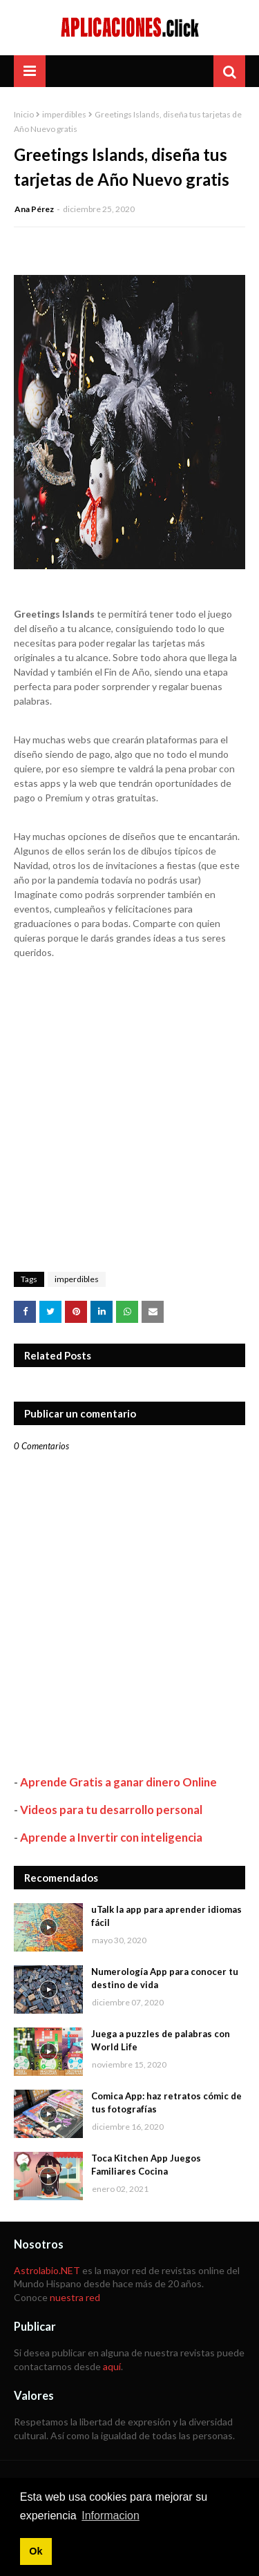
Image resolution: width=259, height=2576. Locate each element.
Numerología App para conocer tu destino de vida (164, 1978)
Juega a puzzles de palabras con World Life (160, 2040)
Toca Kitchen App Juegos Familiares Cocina (146, 2165)
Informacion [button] (110, 2515)
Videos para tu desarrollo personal (111, 1809)
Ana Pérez (34, 209)
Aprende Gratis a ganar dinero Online (118, 1782)
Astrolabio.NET (47, 2270)
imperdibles (64, 114)
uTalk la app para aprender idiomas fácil (166, 1916)
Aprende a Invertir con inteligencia (111, 1837)
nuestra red (75, 2297)
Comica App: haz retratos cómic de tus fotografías (166, 2102)
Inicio (24, 114)
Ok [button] (35, 2551)
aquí (112, 2366)
